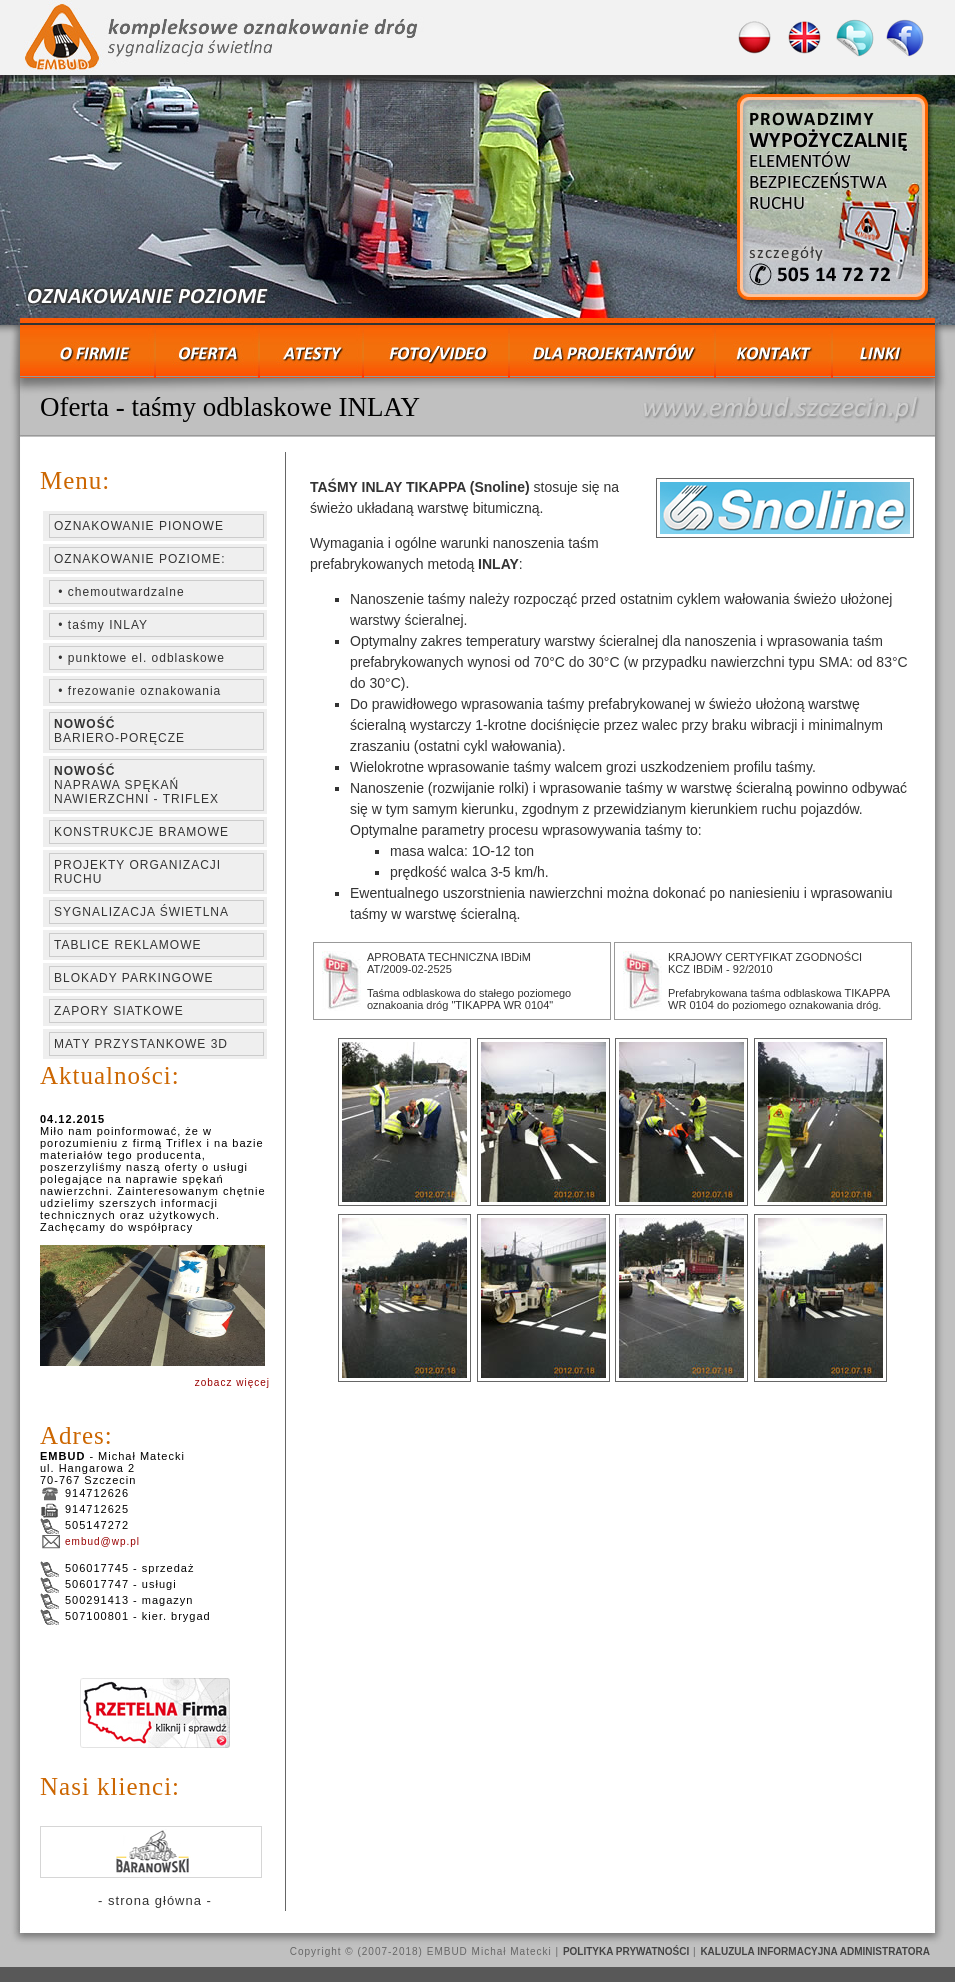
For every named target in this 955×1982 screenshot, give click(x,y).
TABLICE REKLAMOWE (127, 945)
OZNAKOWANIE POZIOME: (140, 559)
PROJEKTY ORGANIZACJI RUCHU (137, 872)
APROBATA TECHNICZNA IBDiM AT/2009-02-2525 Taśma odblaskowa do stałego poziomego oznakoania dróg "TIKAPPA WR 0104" (469, 981)
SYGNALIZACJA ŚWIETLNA (141, 912)
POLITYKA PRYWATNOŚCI (626, 1951)
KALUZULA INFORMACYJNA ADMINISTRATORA (815, 1951)
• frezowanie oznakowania (137, 691)
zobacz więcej (232, 1382)
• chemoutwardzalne (119, 592)
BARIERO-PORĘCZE (119, 731)
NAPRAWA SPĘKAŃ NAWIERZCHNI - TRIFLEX (136, 785)
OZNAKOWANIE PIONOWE (139, 526)
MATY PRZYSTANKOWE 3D (141, 1044)
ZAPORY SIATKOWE (119, 1011)
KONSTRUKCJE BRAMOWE (141, 832)
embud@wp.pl (90, 1542)
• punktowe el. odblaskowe (139, 658)
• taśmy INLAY (101, 625)
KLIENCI (151, 1852)
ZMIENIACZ (477, 200)
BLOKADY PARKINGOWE (134, 978)
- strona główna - (155, 1900)
